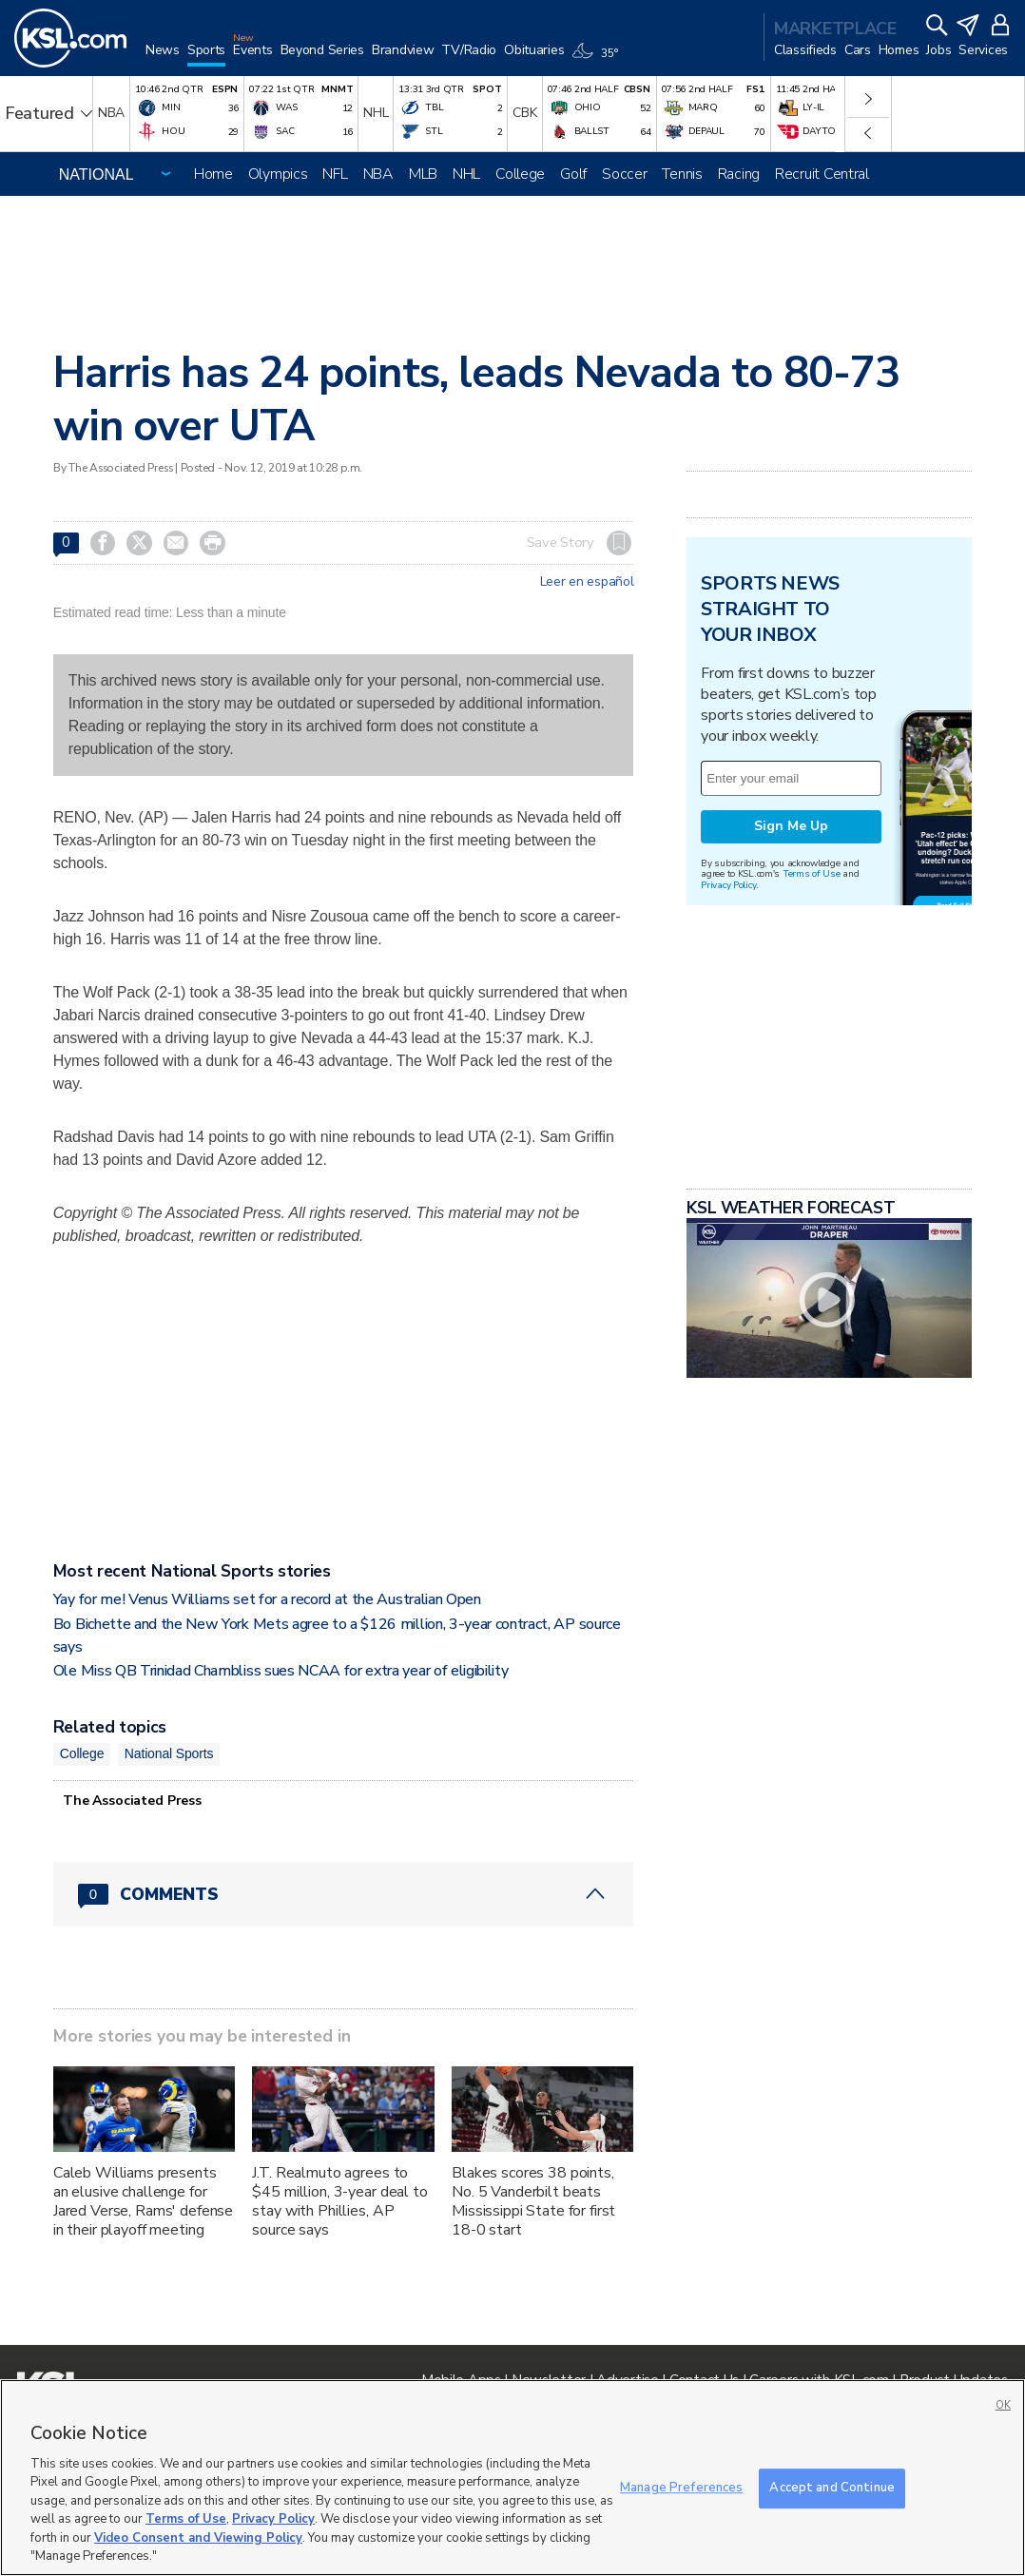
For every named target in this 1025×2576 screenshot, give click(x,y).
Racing (739, 174)
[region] (512, 2477)
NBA (378, 174)
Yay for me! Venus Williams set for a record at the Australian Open (267, 1599)
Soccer (624, 174)
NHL (466, 174)
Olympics (278, 174)
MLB (423, 174)
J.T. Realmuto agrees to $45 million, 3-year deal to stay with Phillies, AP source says (339, 2201)
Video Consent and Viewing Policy (198, 2538)
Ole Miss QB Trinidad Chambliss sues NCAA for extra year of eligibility (281, 1670)
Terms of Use (812, 873)
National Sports (169, 1753)
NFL (334, 174)
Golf (573, 174)
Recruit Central (822, 174)
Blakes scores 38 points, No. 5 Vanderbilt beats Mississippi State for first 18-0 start (533, 2201)
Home (213, 174)
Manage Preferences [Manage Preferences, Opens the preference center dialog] (681, 2487)
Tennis (682, 174)
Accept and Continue (831, 2487)
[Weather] (598, 59)
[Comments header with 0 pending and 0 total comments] (343, 1894)
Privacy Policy (728, 885)
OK (1003, 2405)
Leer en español (587, 582)
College (520, 174)
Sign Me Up (791, 826)
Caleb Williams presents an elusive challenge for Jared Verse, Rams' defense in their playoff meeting (143, 2201)
